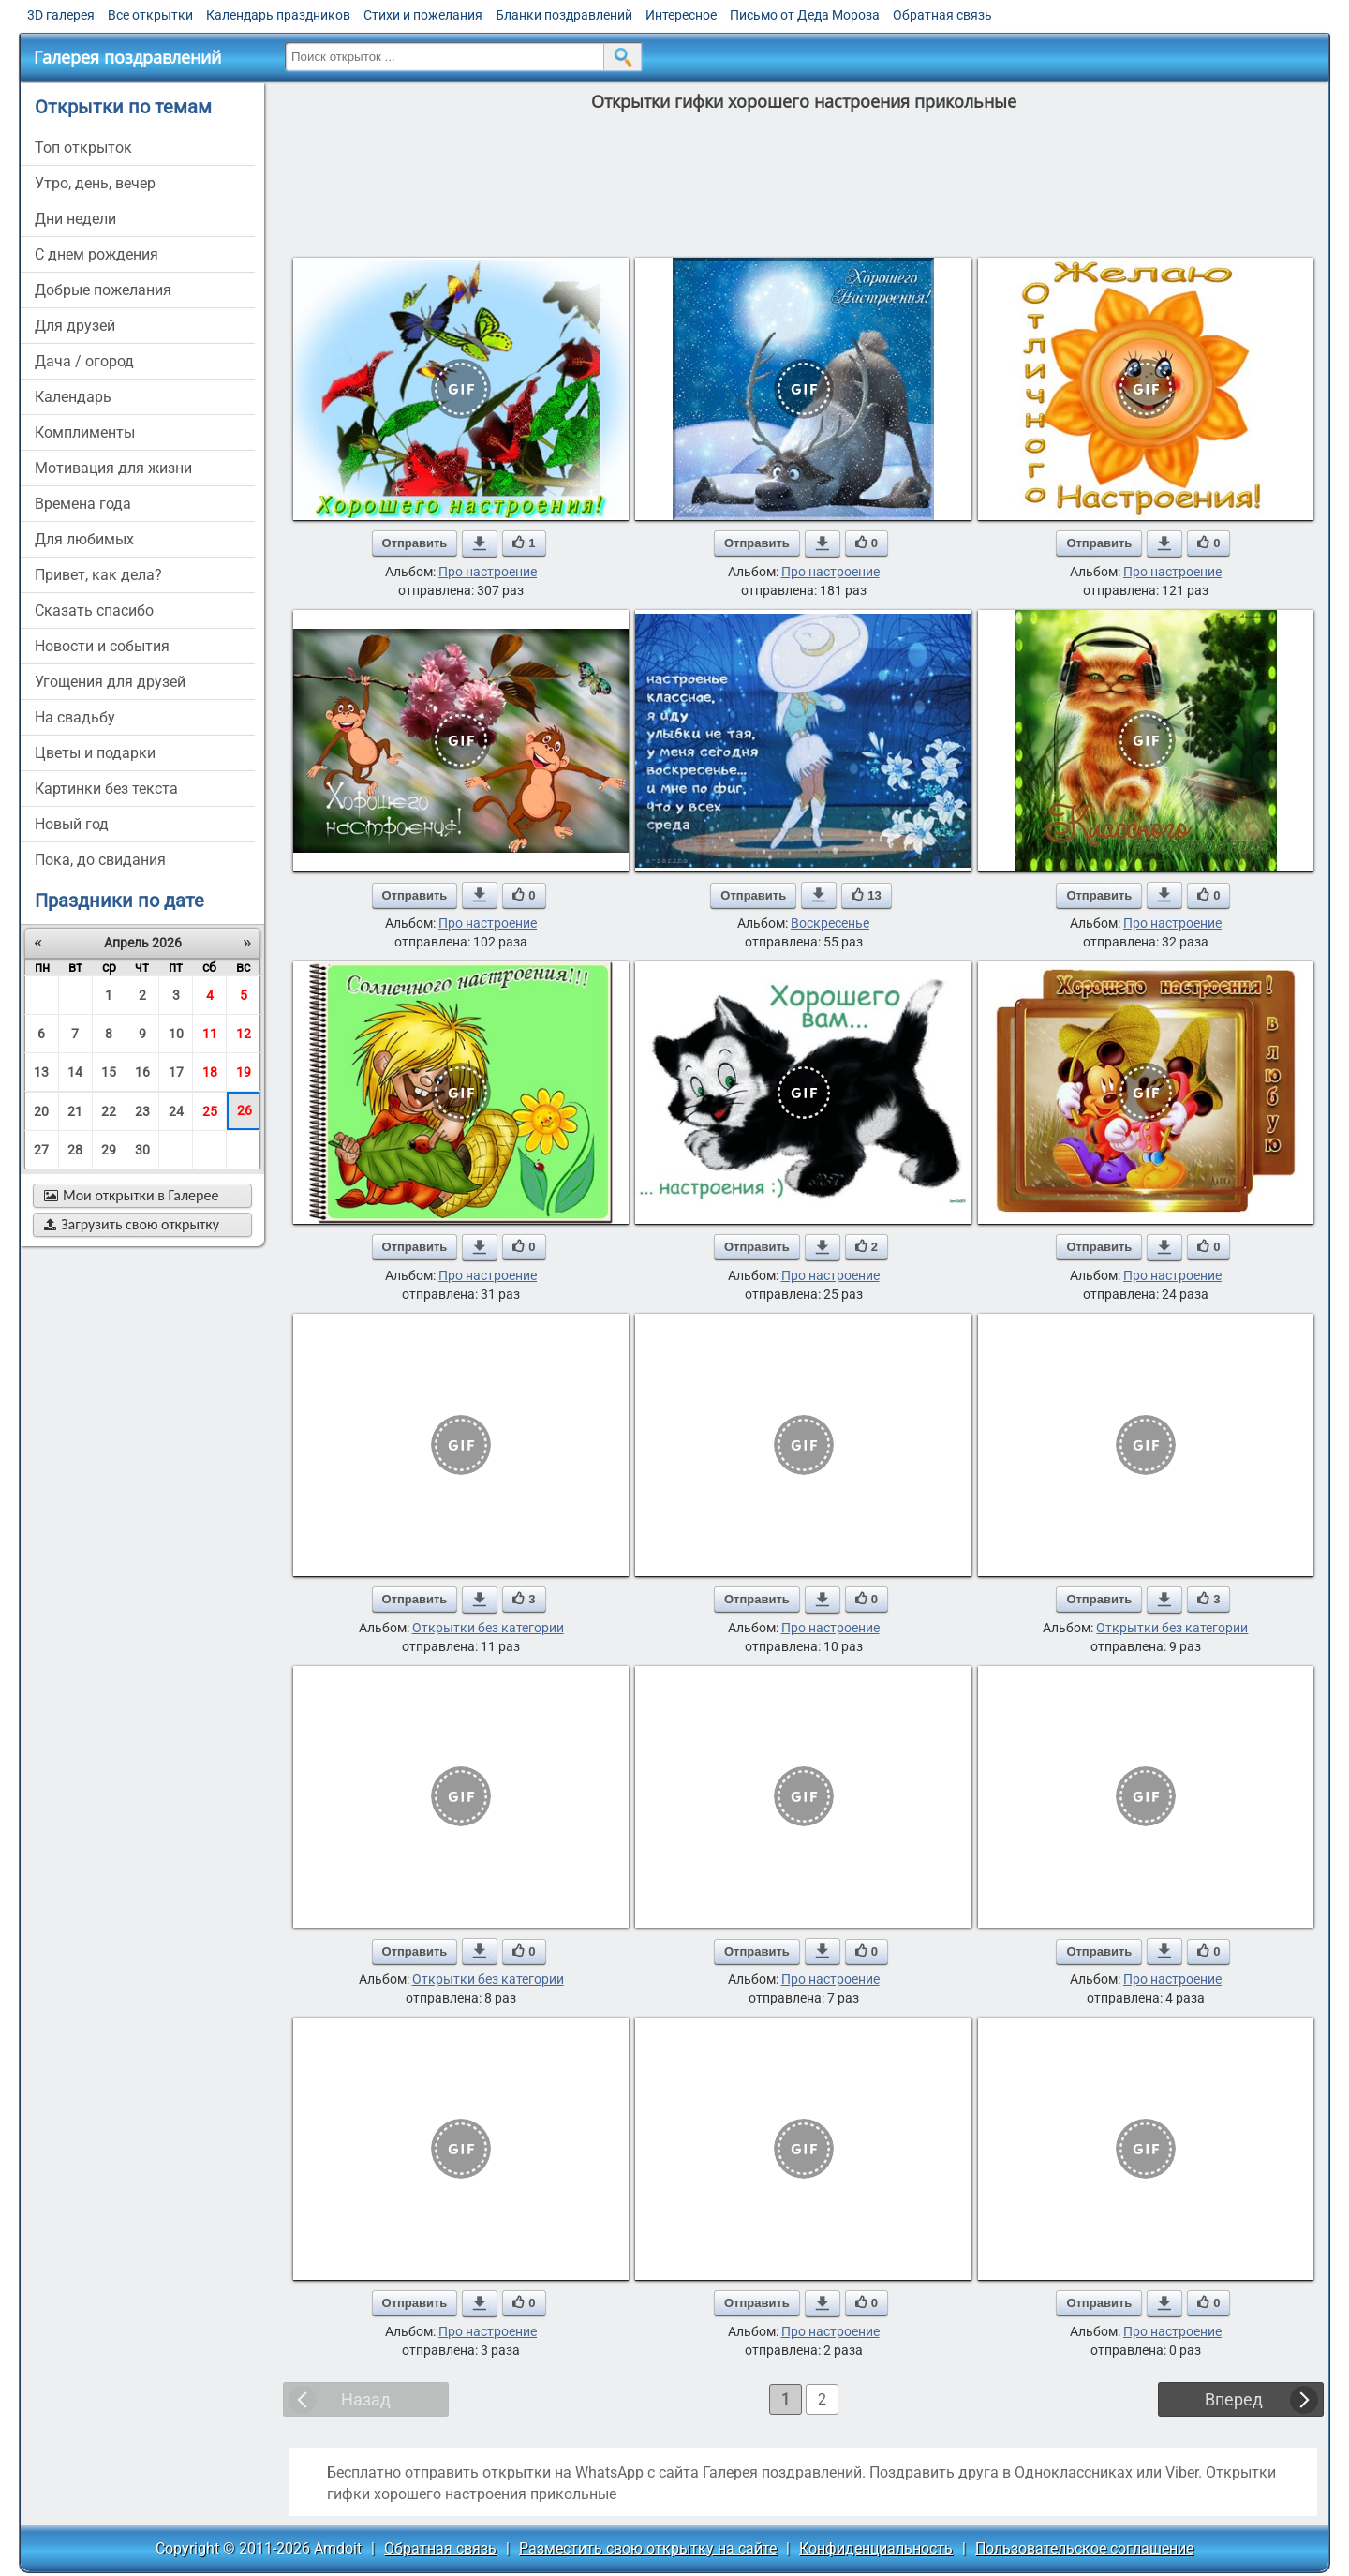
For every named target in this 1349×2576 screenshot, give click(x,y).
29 (108, 1149)
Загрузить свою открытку (131, 1224)
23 (142, 1111)
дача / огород (84, 361)
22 (108, 1111)
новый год (72, 824)
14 (74, 1072)
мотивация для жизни (113, 468)
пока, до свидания (100, 860)
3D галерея (61, 14)
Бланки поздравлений (564, 14)
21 (74, 1111)
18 (209, 1072)
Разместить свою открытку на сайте (648, 2548)
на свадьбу (75, 717)
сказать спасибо (94, 610)
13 (41, 1072)
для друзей (75, 326)
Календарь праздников (278, 14)
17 (176, 1072)
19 (243, 1072)
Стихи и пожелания (422, 14)
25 (209, 1111)
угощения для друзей (110, 682)
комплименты (85, 432)
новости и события (102, 646)
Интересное (681, 14)
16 (142, 1072)
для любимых (84, 539)
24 (176, 1111)
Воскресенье (830, 923)
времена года (83, 504)
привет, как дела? (98, 575)
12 (243, 1033)
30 (142, 1149)
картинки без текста (106, 788)
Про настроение (487, 571)
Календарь (73, 397)
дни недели (75, 219)
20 (41, 1111)
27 (41, 1149)
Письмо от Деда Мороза (805, 14)
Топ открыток (83, 147)
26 (244, 1110)
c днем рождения (96, 254)
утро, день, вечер (95, 183)
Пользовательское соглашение (1084, 2548)
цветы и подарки (95, 753)
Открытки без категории (488, 1627)
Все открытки (150, 14)
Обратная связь (942, 14)
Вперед (1234, 2399)
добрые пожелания (103, 290)
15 (108, 1072)
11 (209, 1033)
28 (74, 1149)
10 (176, 1033)
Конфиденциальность (876, 2548)
